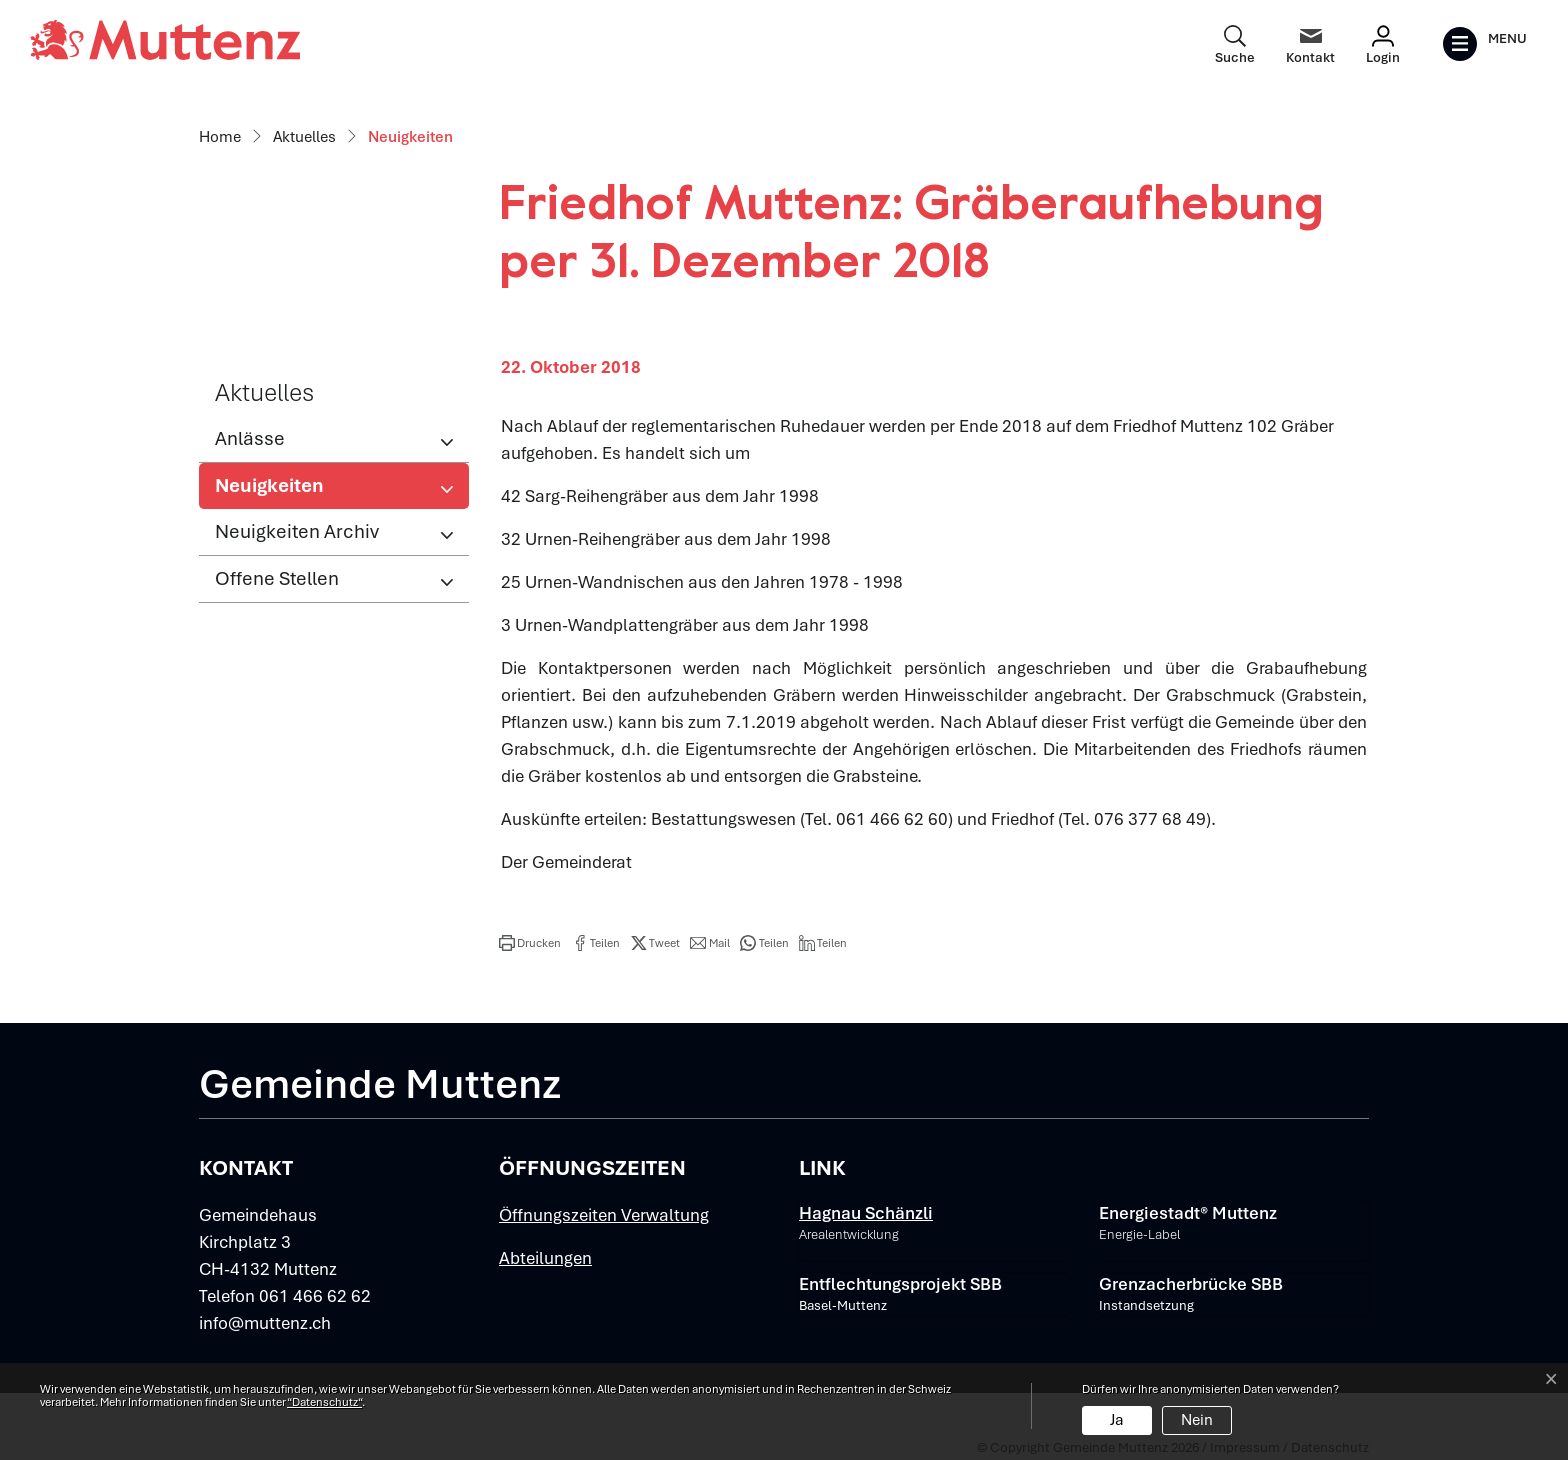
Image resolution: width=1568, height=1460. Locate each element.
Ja (1117, 1420)
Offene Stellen (277, 578)
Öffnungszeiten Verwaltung (604, 1215)
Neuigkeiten (280, 491)
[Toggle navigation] (1484, 44)
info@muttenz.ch (265, 1323)
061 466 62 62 (315, 1296)
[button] (530, 943)
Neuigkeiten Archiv (297, 531)
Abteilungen (545, 1258)
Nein (1197, 1420)
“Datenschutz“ (324, 1402)
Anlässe (250, 438)
